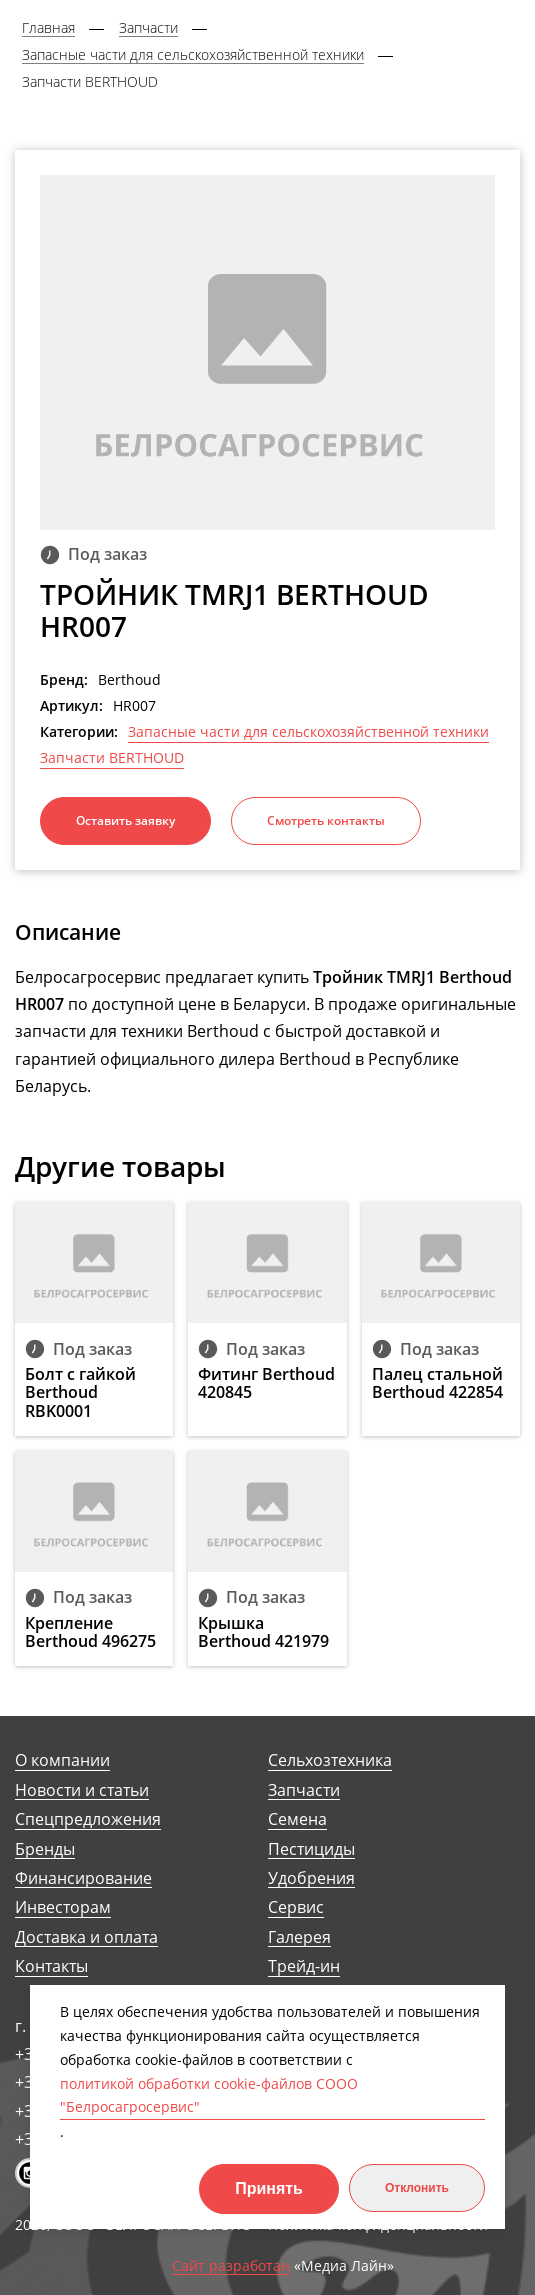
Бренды (45, 1849)
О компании (62, 1760)
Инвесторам (63, 1907)
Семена (297, 1819)
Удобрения (311, 1878)
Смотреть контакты (326, 820)
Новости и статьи (82, 1790)
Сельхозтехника (330, 1760)
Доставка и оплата (86, 1937)
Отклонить (417, 2188)
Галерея (299, 1937)
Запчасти (304, 1790)
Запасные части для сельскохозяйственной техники (308, 732)
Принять (269, 2188)
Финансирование (83, 1878)
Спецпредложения (88, 1819)
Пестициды (311, 1849)
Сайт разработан (231, 2266)
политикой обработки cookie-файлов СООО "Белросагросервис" (209, 2095)
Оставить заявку (125, 820)
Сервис (296, 1907)
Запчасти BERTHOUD (112, 758)
